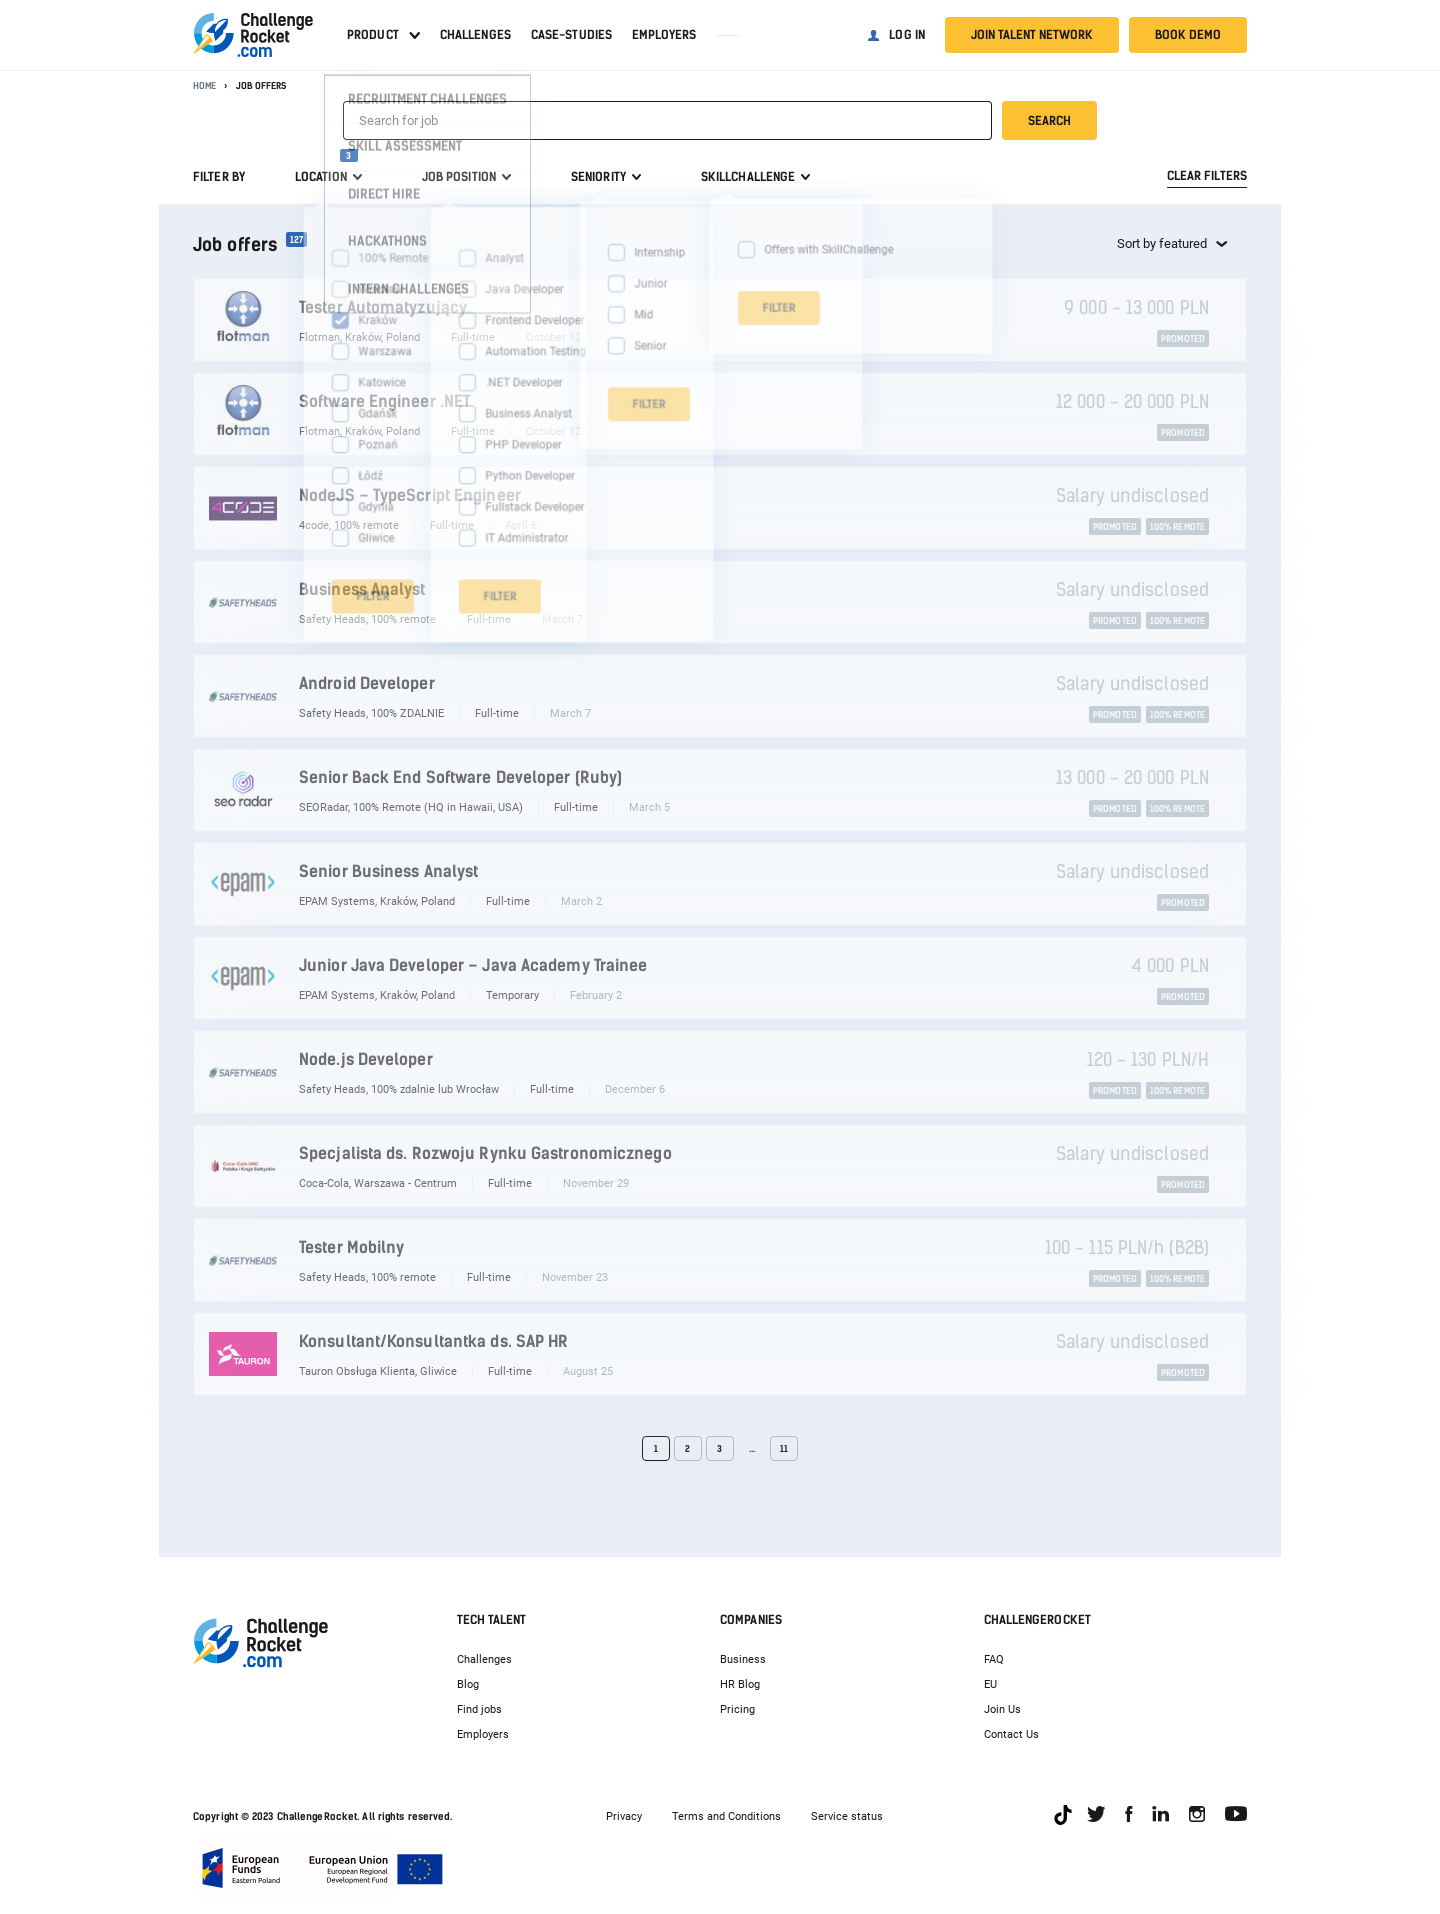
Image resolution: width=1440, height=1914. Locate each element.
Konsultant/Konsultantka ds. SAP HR (433, 1341)
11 (784, 1448)
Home (204, 85)
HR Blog (740, 1684)
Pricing (737, 1709)
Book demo (1188, 35)
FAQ (994, 1659)
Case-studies (571, 35)
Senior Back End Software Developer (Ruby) (460, 777)
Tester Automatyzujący (383, 307)
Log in (907, 35)
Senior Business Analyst (388, 871)
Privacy (624, 1816)
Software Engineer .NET (385, 401)
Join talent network (1032, 35)
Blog (468, 1684)
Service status (847, 1816)
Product (373, 35)
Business (743, 1659)
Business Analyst (362, 589)
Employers (664, 35)
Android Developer (367, 683)
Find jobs (479, 1709)
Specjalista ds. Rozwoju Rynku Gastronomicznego (485, 1153)
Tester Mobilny (351, 1247)
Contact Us (1011, 1734)
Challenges (475, 35)
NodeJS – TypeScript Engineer (410, 495)
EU (990, 1684)
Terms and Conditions (726, 1816)
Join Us (1002, 1709)
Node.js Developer (366, 1059)
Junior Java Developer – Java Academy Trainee (473, 965)
